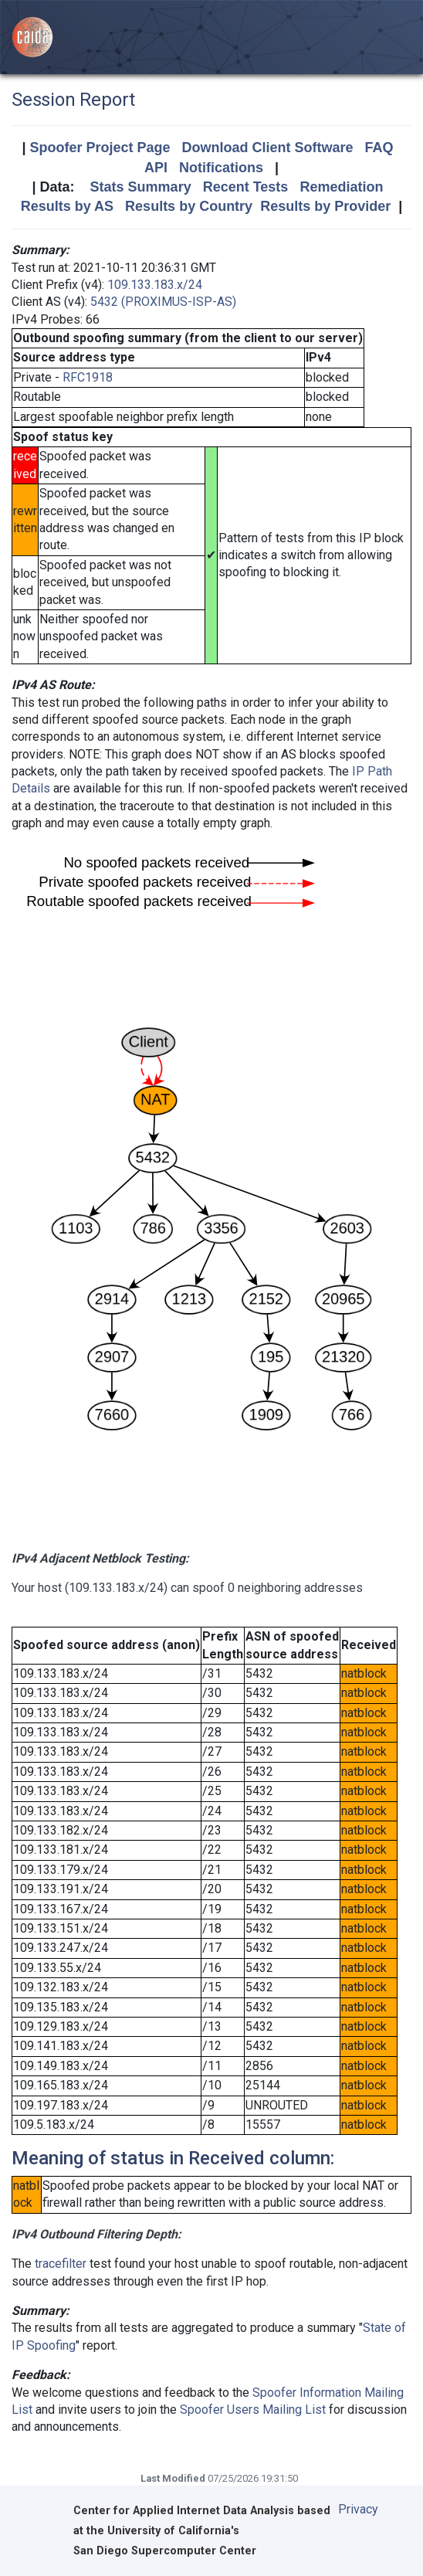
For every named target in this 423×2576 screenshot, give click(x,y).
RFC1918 (88, 377)
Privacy (358, 2509)
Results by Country (188, 206)
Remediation (341, 187)
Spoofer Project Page (99, 147)
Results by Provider (325, 206)
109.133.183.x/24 (154, 284)
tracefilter (60, 2263)
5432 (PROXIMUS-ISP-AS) (163, 301)
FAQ (379, 147)
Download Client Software (268, 147)
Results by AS (67, 206)
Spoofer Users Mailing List (253, 2409)
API (156, 167)
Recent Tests (246, 187)
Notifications (221, 167)
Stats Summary (140, 187)
